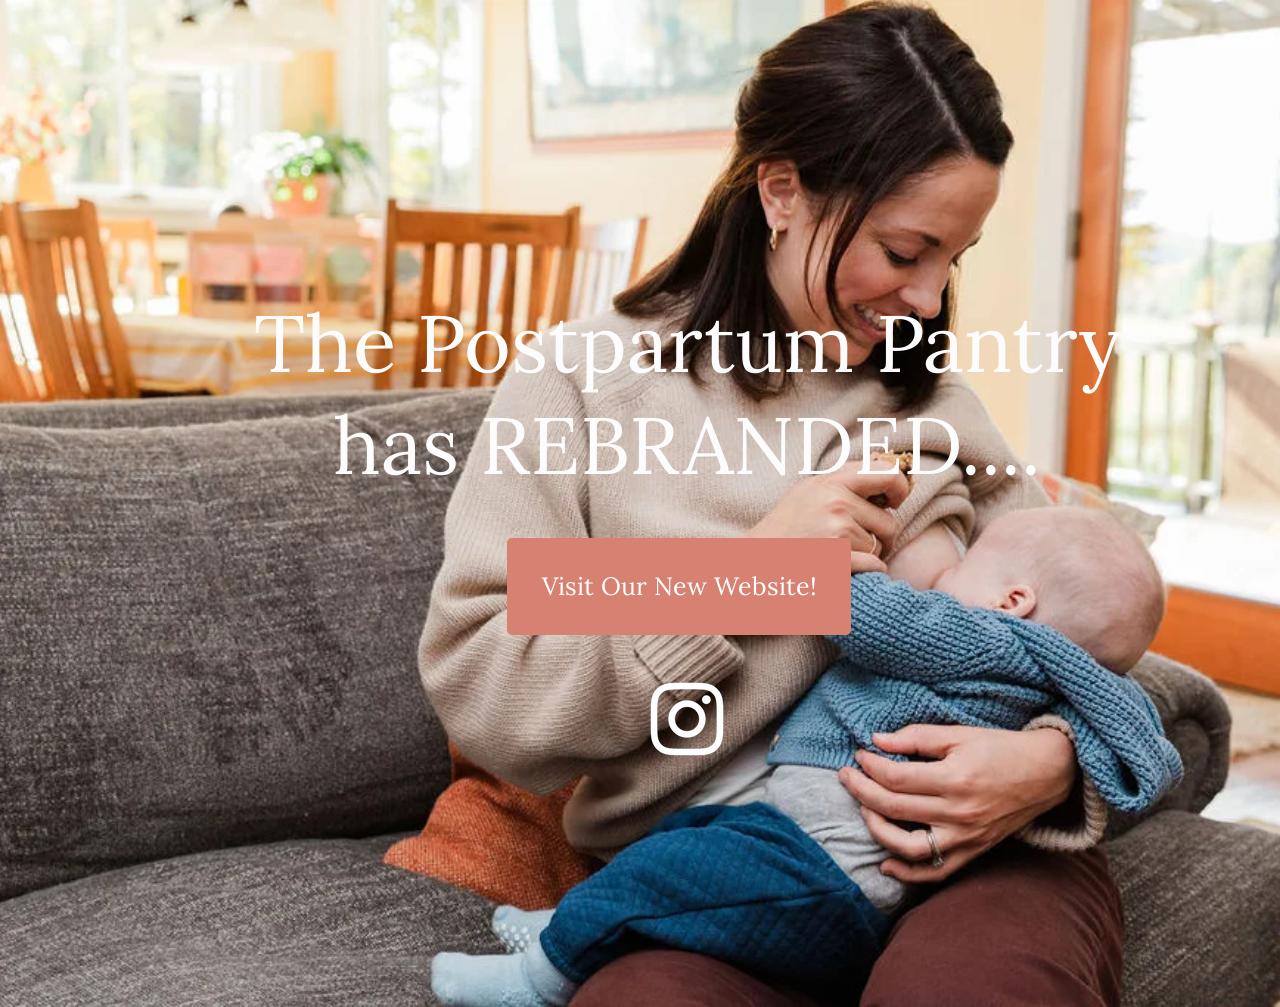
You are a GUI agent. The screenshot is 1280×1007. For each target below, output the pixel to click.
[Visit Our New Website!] (679, 586)
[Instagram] (687, 719)
